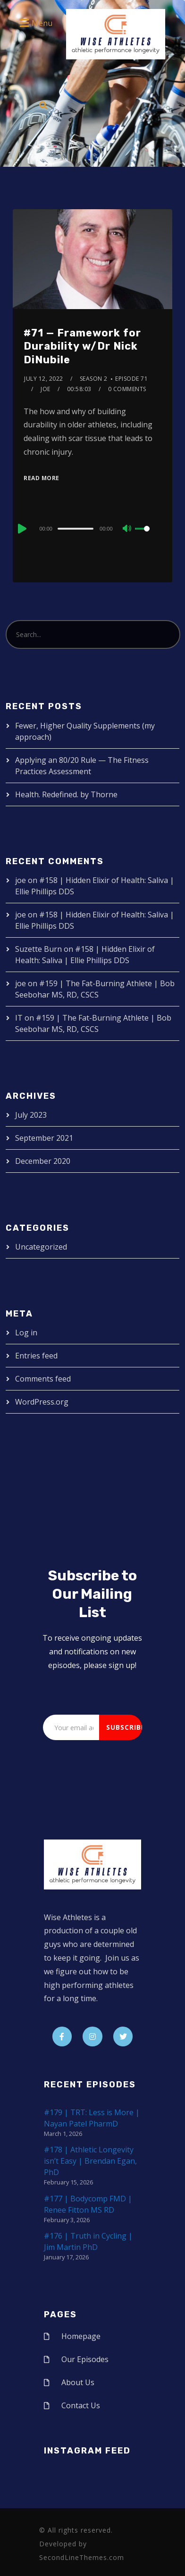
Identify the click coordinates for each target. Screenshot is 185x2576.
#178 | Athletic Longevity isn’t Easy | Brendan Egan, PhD (90, 2160)
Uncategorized (41, 1247)
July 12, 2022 (43, 379)
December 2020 (42, 1161)
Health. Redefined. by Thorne (66, 794)
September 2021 (44, 1138)
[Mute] (127, 529)
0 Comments (127, 389)
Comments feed (43, 1379)
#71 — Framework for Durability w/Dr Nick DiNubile (82, 346)
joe (45, 389)
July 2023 (31, 1115)
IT (19, 1018)
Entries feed (36, 1355)
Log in (26, 1332)
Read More (41, 478)
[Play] (21, 528)
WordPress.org (41, 1402)
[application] (92, 528)
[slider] (75, 529)
